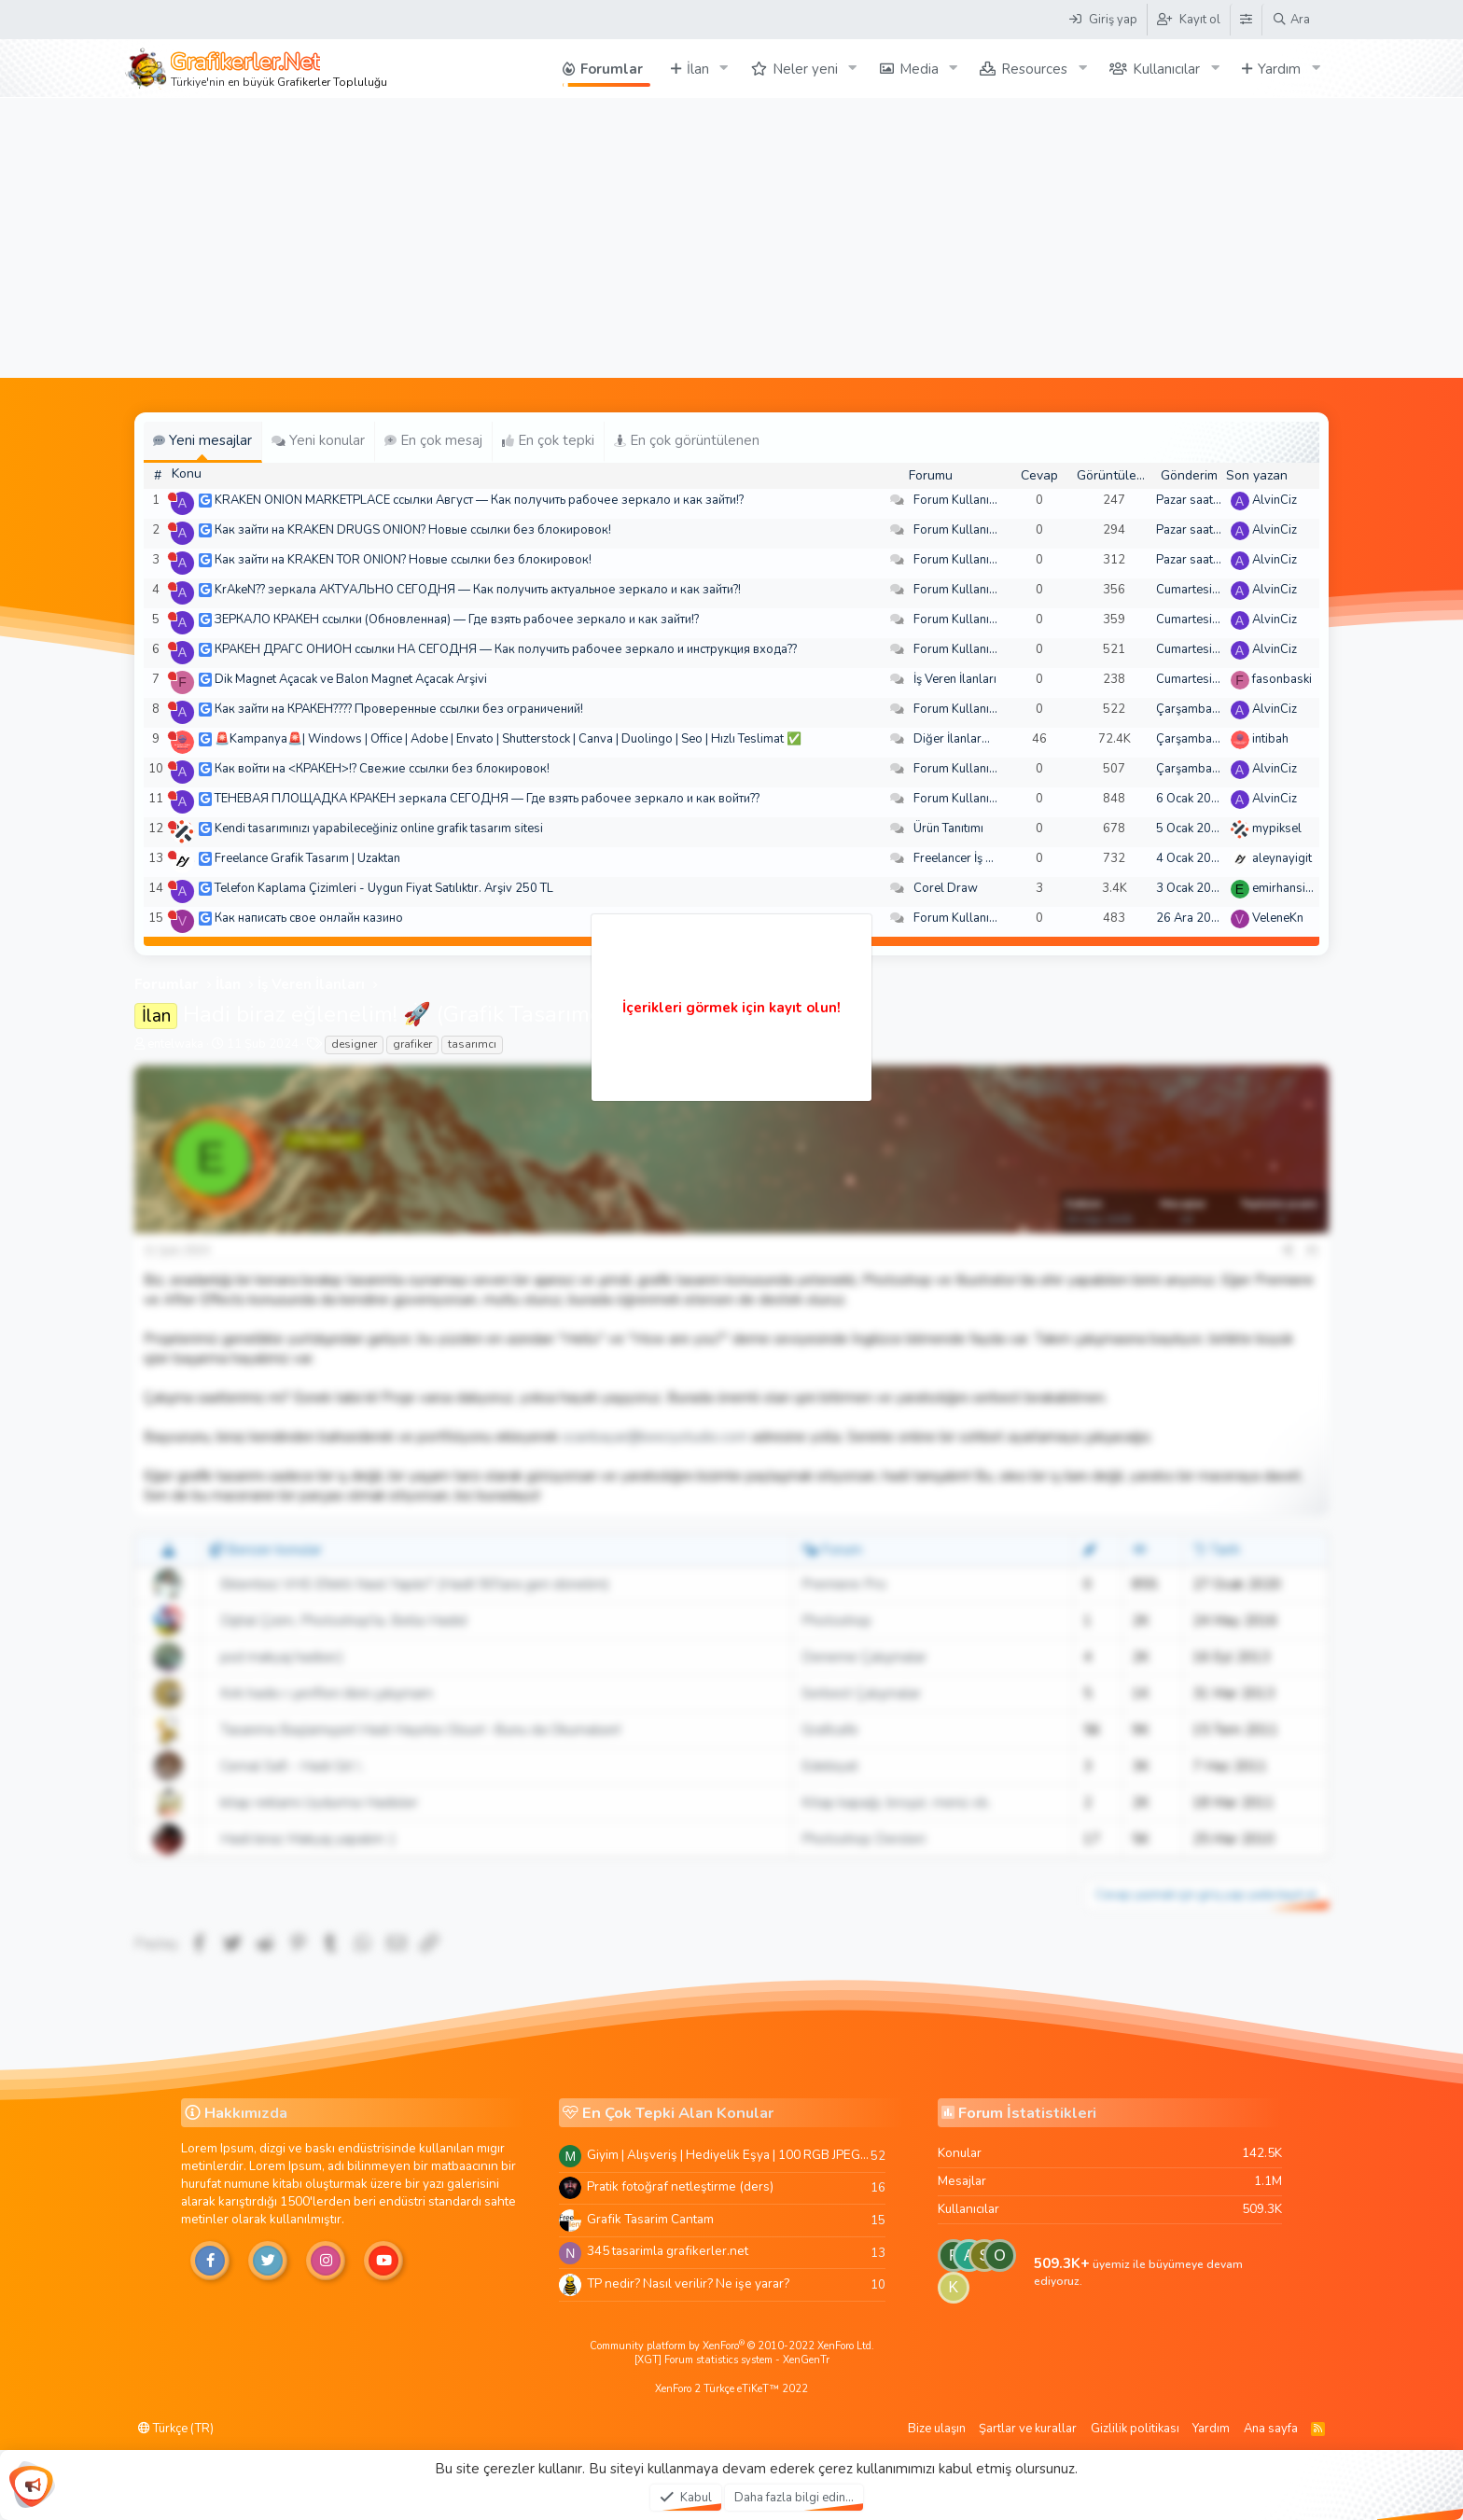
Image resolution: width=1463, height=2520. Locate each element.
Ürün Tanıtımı (948, 828)
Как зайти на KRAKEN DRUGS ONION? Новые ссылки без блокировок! (413, 530)
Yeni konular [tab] (318, 440)
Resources (1034, 69)
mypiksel (1277, 828)
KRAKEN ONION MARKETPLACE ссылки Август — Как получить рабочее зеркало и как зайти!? (479, 500)
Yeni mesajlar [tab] (202, 440)
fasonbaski (1282, 679)
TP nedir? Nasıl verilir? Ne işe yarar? (688, 2283)
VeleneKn (1277, 918)
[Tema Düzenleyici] (1245, 19)
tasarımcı (472, 1044)
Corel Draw (945, 888)
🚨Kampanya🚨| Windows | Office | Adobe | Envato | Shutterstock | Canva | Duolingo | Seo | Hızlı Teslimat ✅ (508, 739)
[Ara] (1290, 19)
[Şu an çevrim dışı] (172, 497)
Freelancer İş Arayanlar (976, 858)
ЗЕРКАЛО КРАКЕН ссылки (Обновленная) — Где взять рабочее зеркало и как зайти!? (457, 619)
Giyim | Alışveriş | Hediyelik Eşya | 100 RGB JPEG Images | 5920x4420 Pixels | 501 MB (729, 2155)
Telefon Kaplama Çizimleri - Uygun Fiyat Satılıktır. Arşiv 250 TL (384, 888)
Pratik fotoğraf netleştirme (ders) (680, 2186)
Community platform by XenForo (732, 2346)
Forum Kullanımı (957, 500)
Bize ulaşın (937, 2428)
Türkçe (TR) (176, 2428)
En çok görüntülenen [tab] (686, 440)
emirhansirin (1285, 888)
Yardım (1279, 69)
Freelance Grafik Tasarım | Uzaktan (307, 858)
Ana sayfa (1271, 2428)
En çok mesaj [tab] (433, 440)
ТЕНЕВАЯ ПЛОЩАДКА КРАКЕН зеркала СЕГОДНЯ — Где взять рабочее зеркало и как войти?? (487, 798)
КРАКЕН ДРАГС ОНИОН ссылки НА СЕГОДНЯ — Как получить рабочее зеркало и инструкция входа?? (506, 649)
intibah (1270, 739)
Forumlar (611, 69)
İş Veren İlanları (954, 679)
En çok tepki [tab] (548, 440)
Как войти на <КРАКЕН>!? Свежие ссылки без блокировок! (382, 768)
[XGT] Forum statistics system (731, 2360)
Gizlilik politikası (1135, 2428)
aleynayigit (1282, 858)
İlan (698, 69)
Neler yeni (805, 69)
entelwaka (175, 1044)
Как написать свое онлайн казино (309, 918)
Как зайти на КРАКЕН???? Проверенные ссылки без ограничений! (399, 709)
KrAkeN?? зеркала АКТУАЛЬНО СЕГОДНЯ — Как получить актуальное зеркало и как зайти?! (478, 589)
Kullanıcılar (1166, 69)
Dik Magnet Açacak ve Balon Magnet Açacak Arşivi (351, 679)
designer (354, 1044)
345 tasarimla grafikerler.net (667, 2251)
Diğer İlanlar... (951, 739)
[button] (724, 68)
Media (919, 69)
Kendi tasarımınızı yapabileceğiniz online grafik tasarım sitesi (379, 828)
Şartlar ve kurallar (1028, 2428)
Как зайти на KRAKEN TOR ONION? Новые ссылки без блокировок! (403, 559)
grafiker (412, 1044)
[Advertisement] (731, 238)
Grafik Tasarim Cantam (650, 2219)
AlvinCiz (1274, 500)
